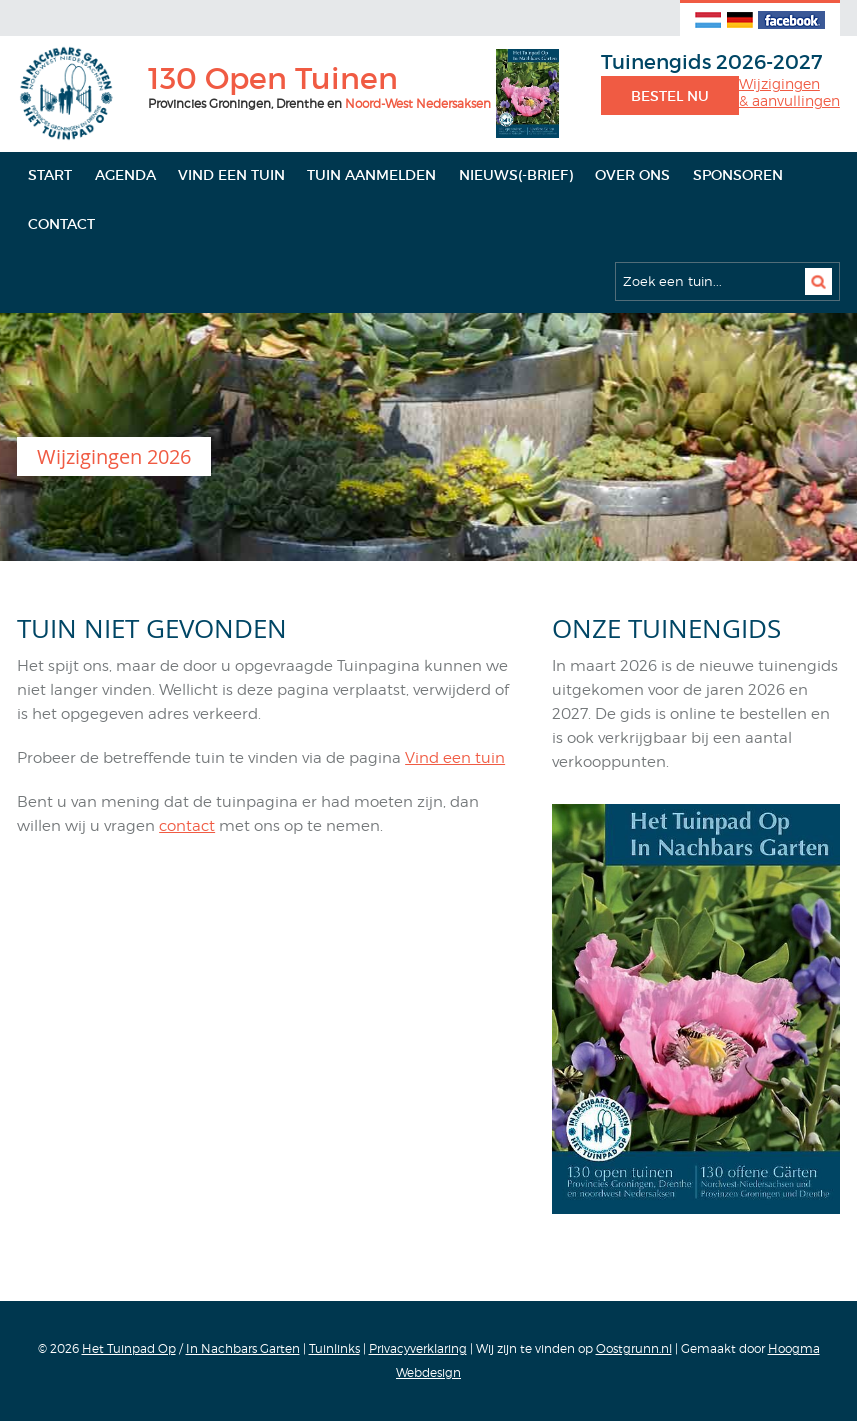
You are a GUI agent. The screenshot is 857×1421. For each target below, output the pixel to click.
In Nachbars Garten (243, 1348)
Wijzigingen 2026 (114, 456)
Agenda (125, 175)
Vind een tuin (231, 175)
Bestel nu (670, 96)
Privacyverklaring (418, 1348)
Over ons (632, 175)
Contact (61, 224)
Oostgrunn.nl (634, 1348)
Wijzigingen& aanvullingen (789, 92)
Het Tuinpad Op (129, 1348)
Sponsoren (738, 175)
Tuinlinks (334, 1348)
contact (187, 826)
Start (50, 175)
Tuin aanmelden (371, 175)
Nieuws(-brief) (516, 175)
